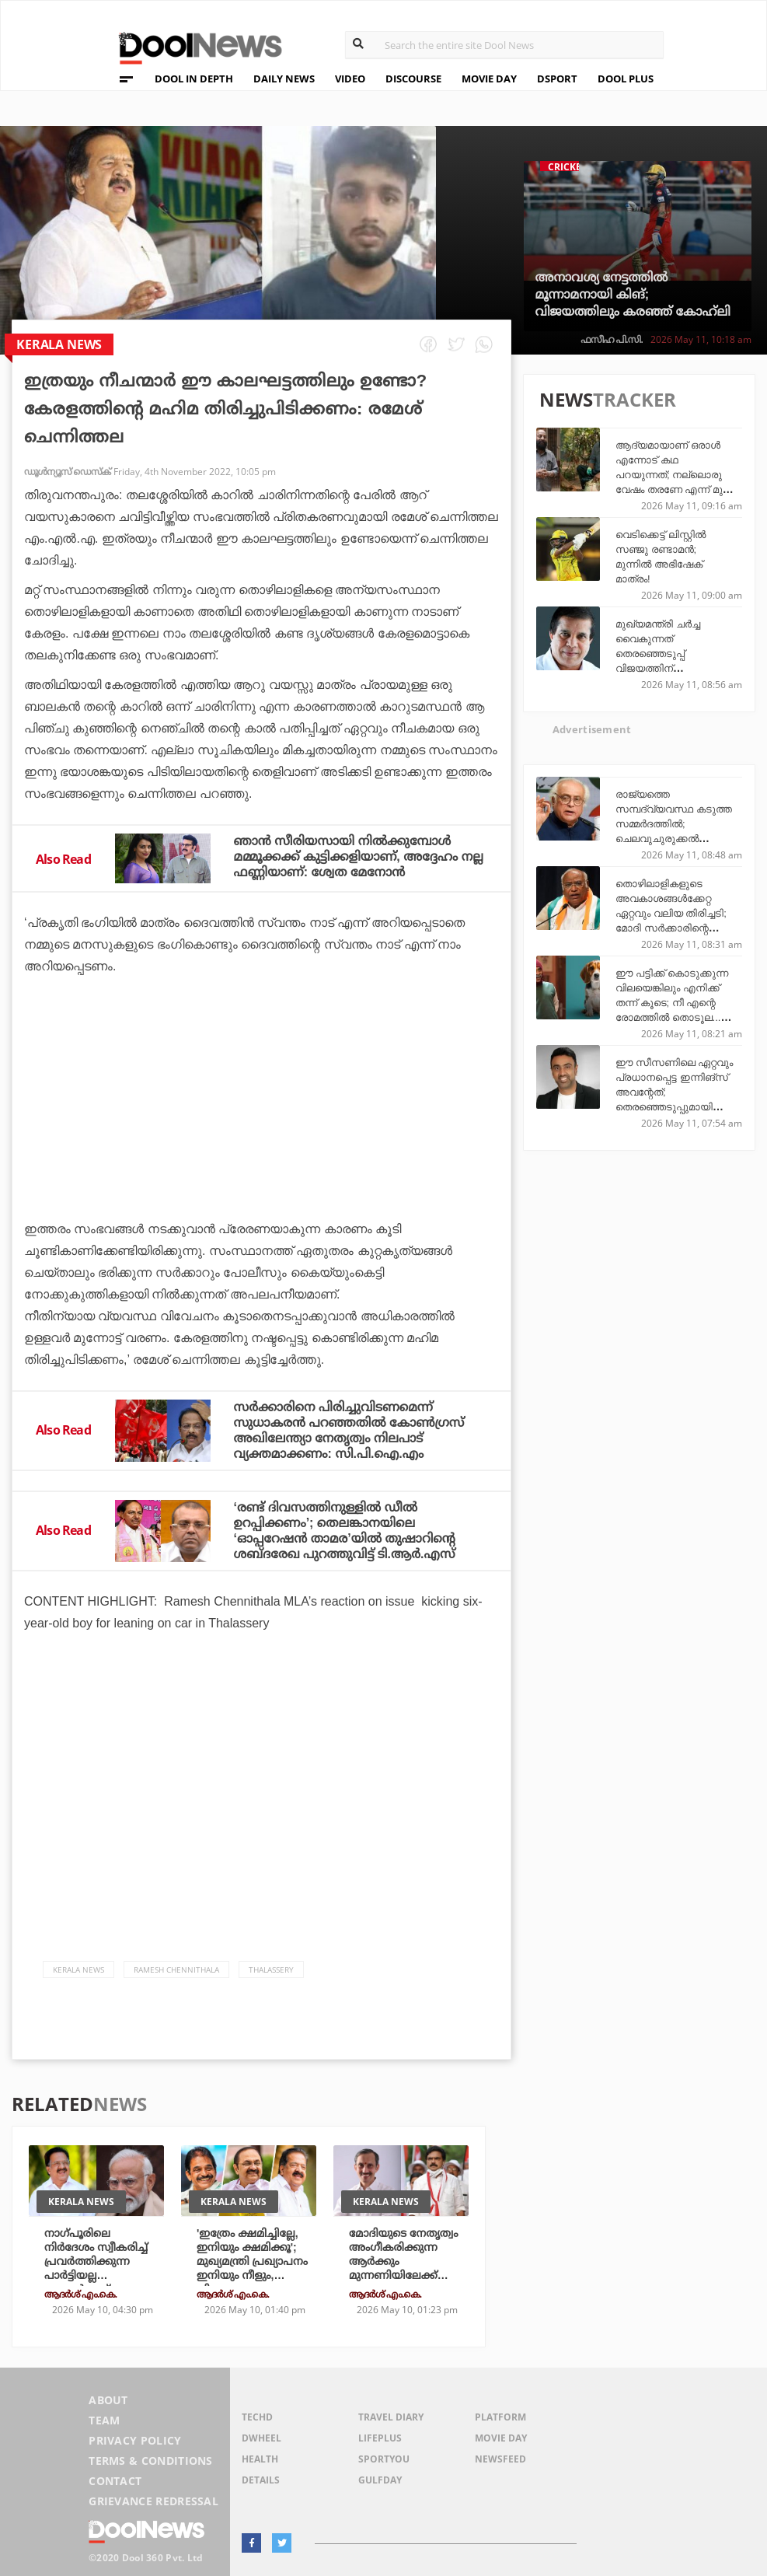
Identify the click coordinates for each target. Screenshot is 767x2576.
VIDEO (350, 79)
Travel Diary (391, 2417)
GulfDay (380, 2480)
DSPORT (557, 79)
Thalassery (271, 1969)
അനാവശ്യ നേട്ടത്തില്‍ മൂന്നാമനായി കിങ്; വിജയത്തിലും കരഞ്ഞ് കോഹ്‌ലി (632, 294)
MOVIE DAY (489, 79)
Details (261, 2480)
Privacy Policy (135, 2440)
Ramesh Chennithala (176, 1969)
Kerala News (78, 1969)
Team (104, 2420)
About (108, 2399)
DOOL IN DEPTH (194, 79)
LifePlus (380, 2438)
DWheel (261, 2438)
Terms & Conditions (151, 2460)
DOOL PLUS (626, 79)
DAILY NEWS (284, 79)
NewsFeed (500, 2459)
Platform (500, 2417)
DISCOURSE (413, 79)
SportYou (384, 2459)
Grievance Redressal (153, 2501)
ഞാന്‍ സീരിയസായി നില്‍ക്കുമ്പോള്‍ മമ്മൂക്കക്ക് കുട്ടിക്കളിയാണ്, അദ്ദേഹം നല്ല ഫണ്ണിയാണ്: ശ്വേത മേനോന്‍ (358, 856)
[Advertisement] (261, 1140)
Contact (115, 2480)
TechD (257, 2417)
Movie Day (501, 2438)
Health (260, 2459)
